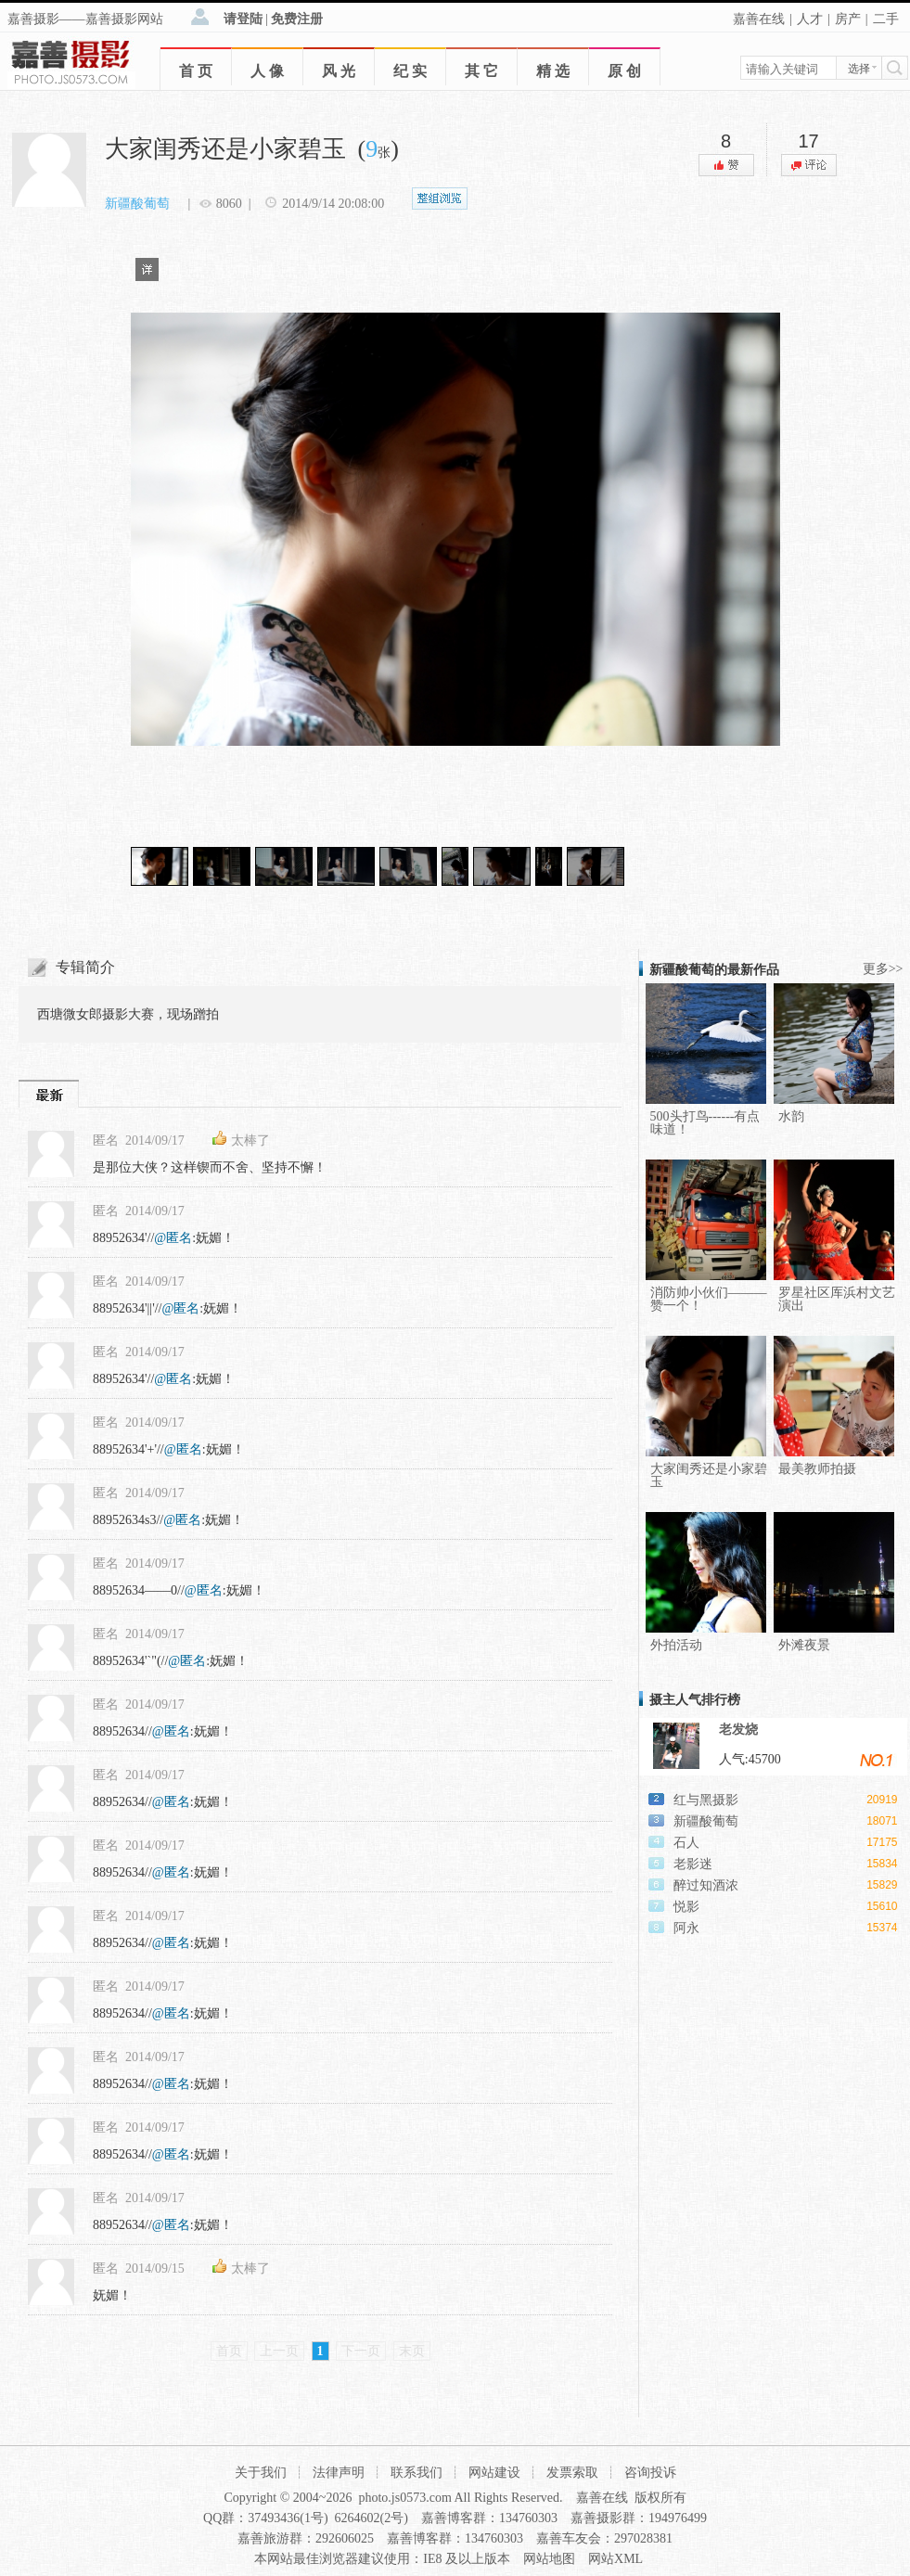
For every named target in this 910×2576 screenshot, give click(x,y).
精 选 (553, 71)
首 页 (195, 71)
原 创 (624, 71)
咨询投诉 (650, 2473)
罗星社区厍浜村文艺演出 (836, 1299)
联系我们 (416, 2473)
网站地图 (549, 2559)
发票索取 (572, 2473)
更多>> (883, 969)
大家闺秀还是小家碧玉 (708, 1475)
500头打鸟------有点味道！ (705, 1122)
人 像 (267, 71)
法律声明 (339, 2473)
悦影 (686, 1907)
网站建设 (494, 2473)
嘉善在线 (759, 19)
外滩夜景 (804, 1645)
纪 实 (410, 71)
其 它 (481, 71)
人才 (810, 19)
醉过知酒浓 (705, 1885)
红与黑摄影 (705, 1800)
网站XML (615, 2559)
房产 (848, 19)
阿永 (686, 1928)
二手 (886, 19)
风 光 (338, 71)
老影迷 (692, 1864)
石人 (686, 1843)
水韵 (791, 1116)
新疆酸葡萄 (137, 204)
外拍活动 (676, 1645)
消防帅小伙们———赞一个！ (708, 1299)
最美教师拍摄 (817, 1469)
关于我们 (261, 2473)
